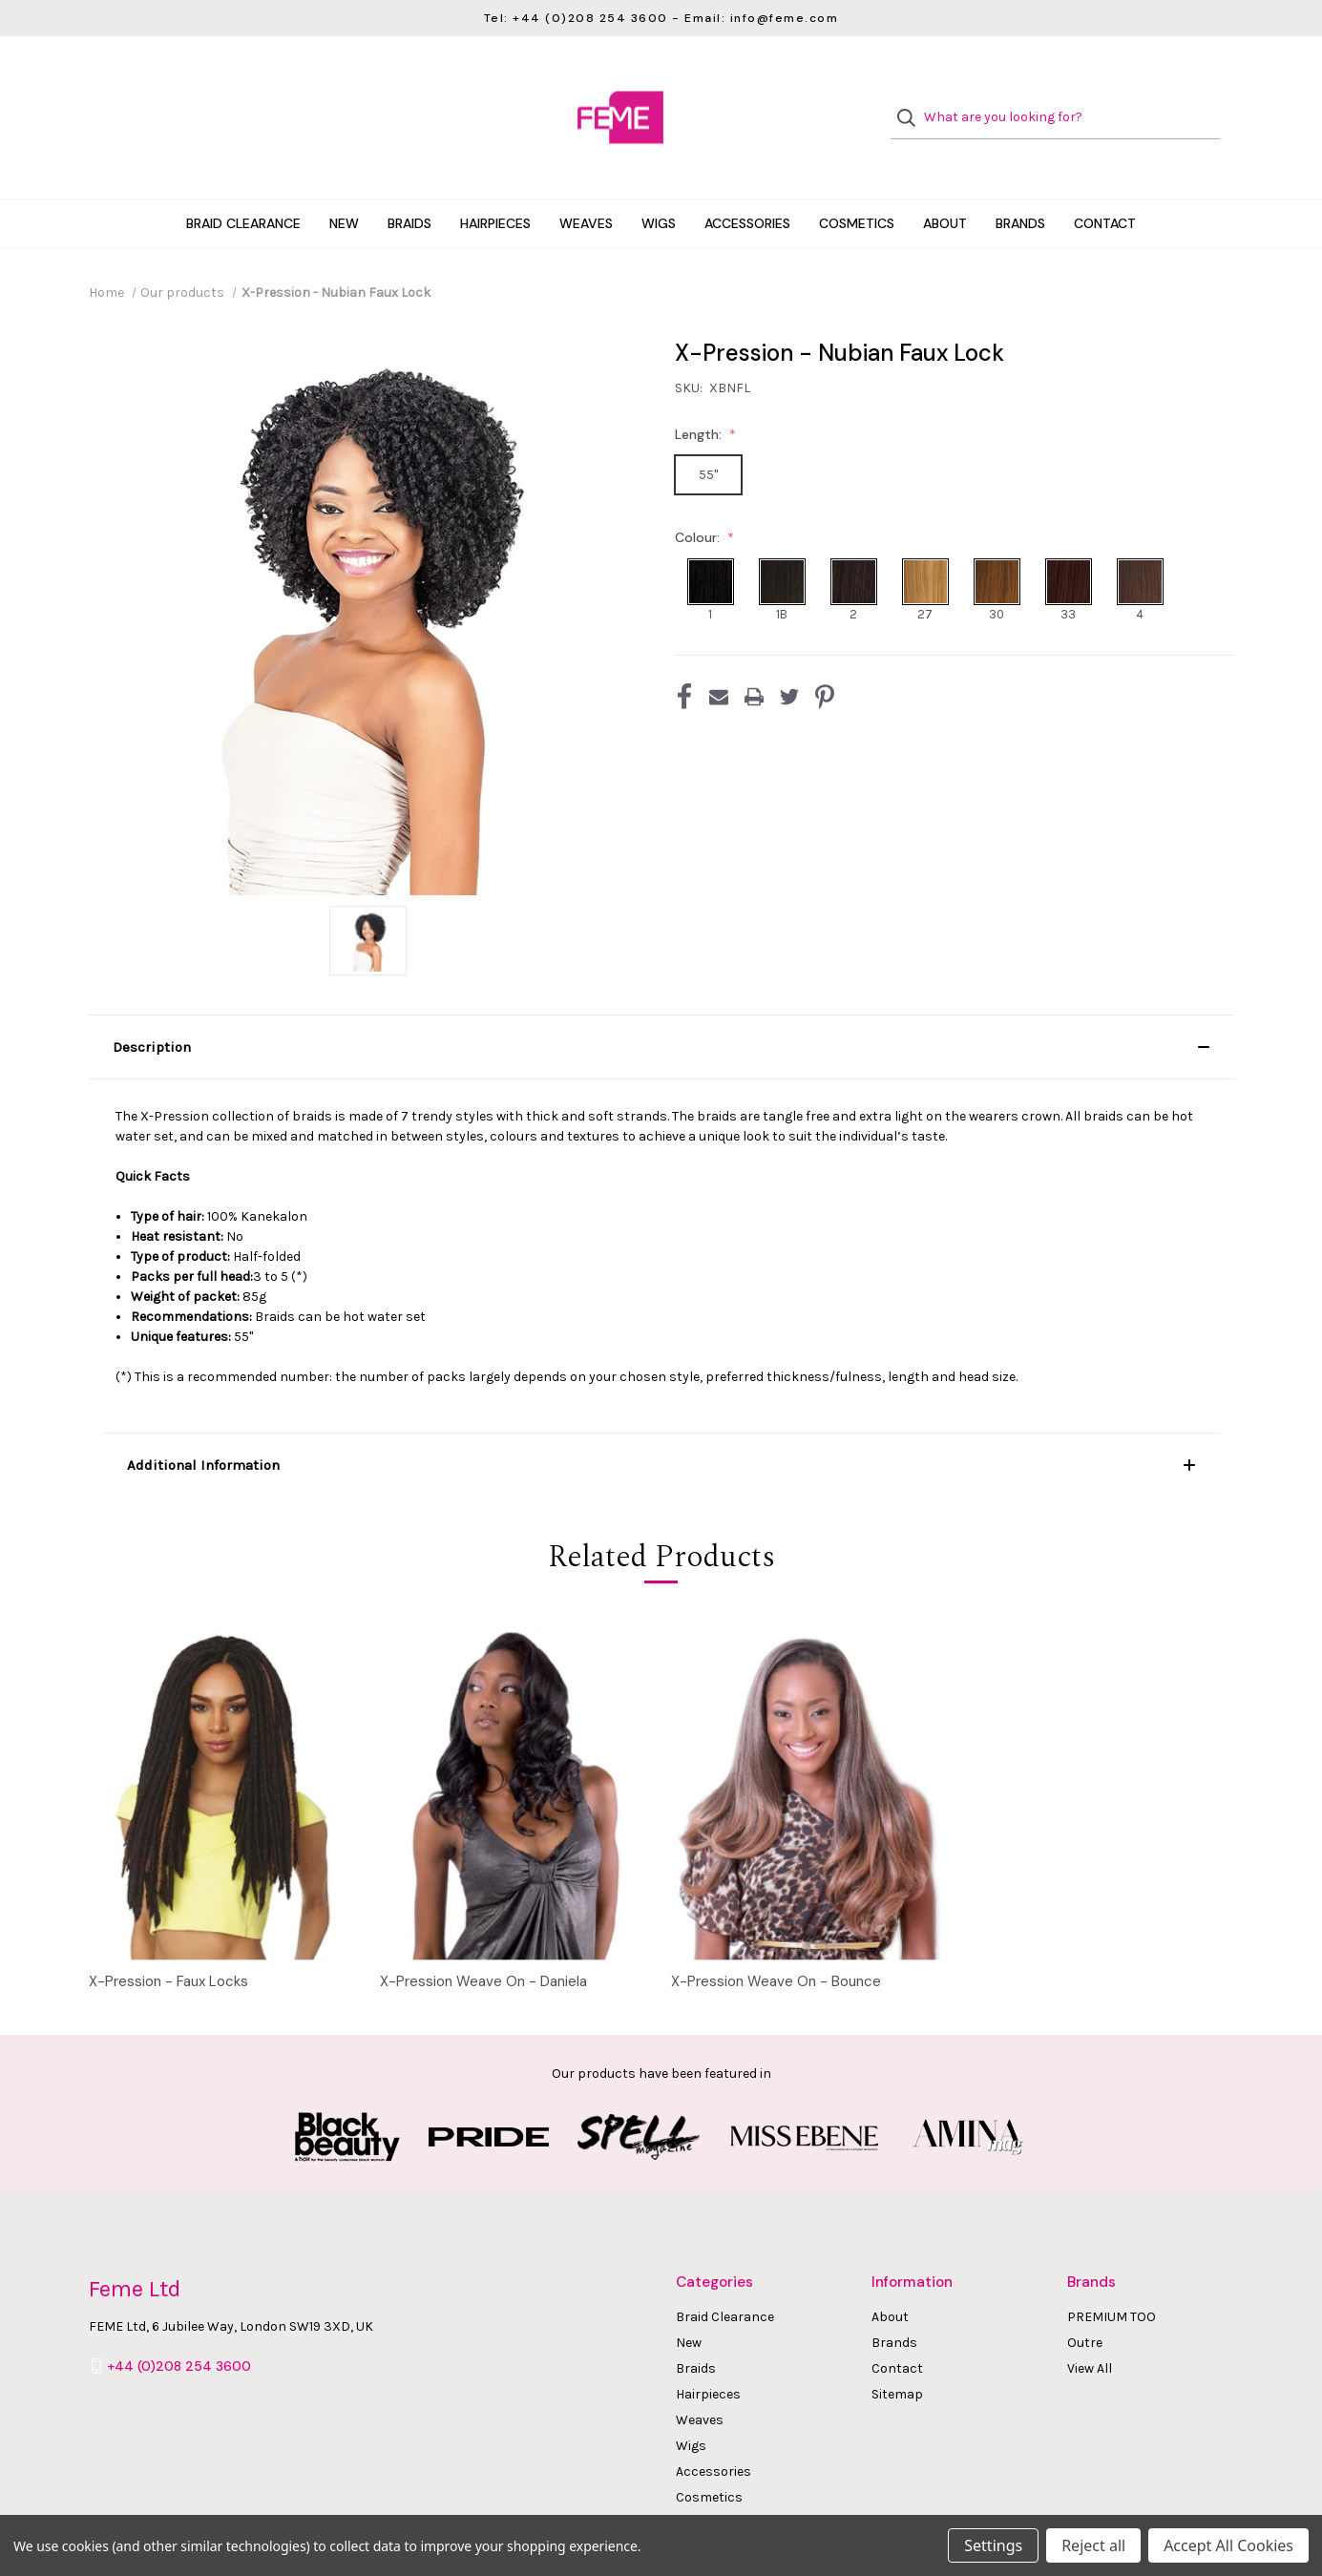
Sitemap (897, 2356)
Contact (1105, 185)
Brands (1020, 185)
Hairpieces (495, 185)
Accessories (747, 185)
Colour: (699, 499)
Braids (409, 185)
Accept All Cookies (1228, 2545)
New (344, 185)
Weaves (586, 185)
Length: (700, 396)
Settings (993, 2545)
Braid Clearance (243, 185)
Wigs (658, 185)
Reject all (1093, 2545)
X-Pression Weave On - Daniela (483, 1943)
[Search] (912, 98)
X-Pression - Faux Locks (168, 1943)
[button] (661, 1008)
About (945, 185)
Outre (1084, 2304)
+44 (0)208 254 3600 (179, 2327)
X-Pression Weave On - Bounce (776, 1943)
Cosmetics (856, 185)
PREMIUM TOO (1111, 2279)
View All (1089, 2330)
